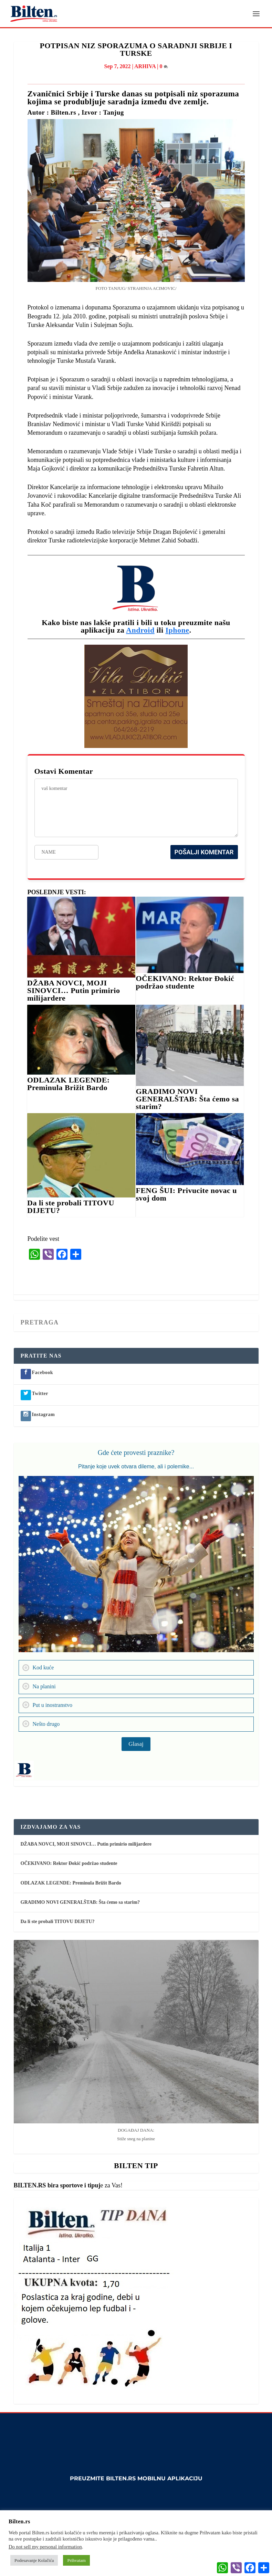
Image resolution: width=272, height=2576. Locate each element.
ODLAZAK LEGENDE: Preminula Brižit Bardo (68, 1084)
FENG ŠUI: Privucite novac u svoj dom (186, 1194)
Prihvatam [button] (76, 2560)
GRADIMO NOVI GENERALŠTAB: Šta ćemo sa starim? (187, 1099)
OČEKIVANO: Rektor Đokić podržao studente (185, 982)
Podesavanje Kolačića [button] (34, 2560)
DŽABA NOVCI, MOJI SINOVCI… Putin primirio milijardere (73, 991)
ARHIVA (145, 66)
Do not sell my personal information (45, 2546)
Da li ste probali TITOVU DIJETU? (70, 1207)
